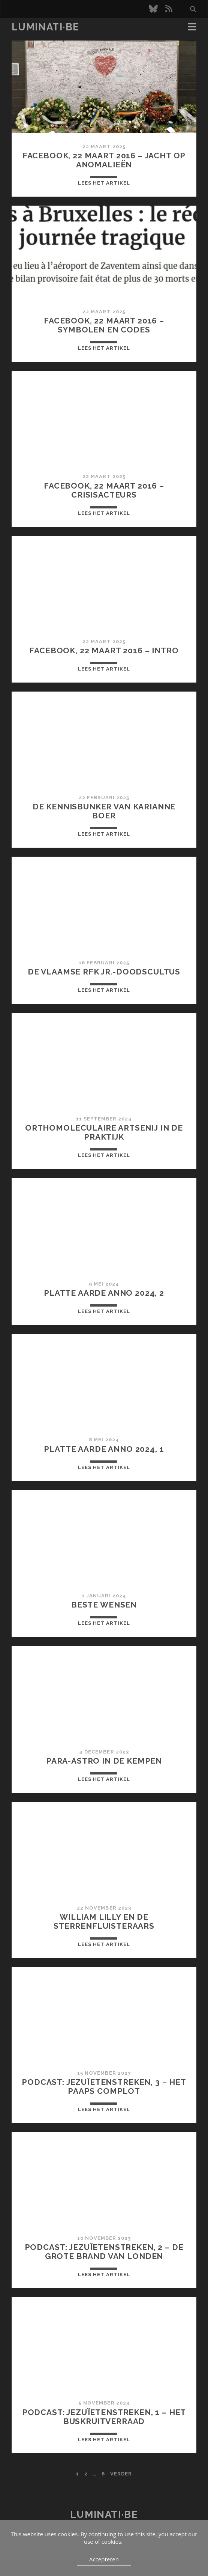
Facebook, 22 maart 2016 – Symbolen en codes (104, 325)
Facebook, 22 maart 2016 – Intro (103, 650)
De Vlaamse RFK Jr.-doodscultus (104, 971)
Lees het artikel (104, 183)
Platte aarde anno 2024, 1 (104, 1449)
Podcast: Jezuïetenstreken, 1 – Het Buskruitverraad (104, 2417)
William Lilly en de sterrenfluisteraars (104, 1921)
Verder (121, 2474)
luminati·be (45, 27)
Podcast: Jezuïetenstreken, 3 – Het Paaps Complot (104, 2086)
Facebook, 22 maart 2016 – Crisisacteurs (104, 490)
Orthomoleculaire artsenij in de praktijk (104, 1132)
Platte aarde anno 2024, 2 (104, 1293)
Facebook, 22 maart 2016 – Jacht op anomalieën (104, 160)
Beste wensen (104, 1604)
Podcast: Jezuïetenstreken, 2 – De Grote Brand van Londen (104, 2251)
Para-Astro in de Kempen (104, 1760)
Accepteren (104, 2559)
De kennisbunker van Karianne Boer (104, 811)
